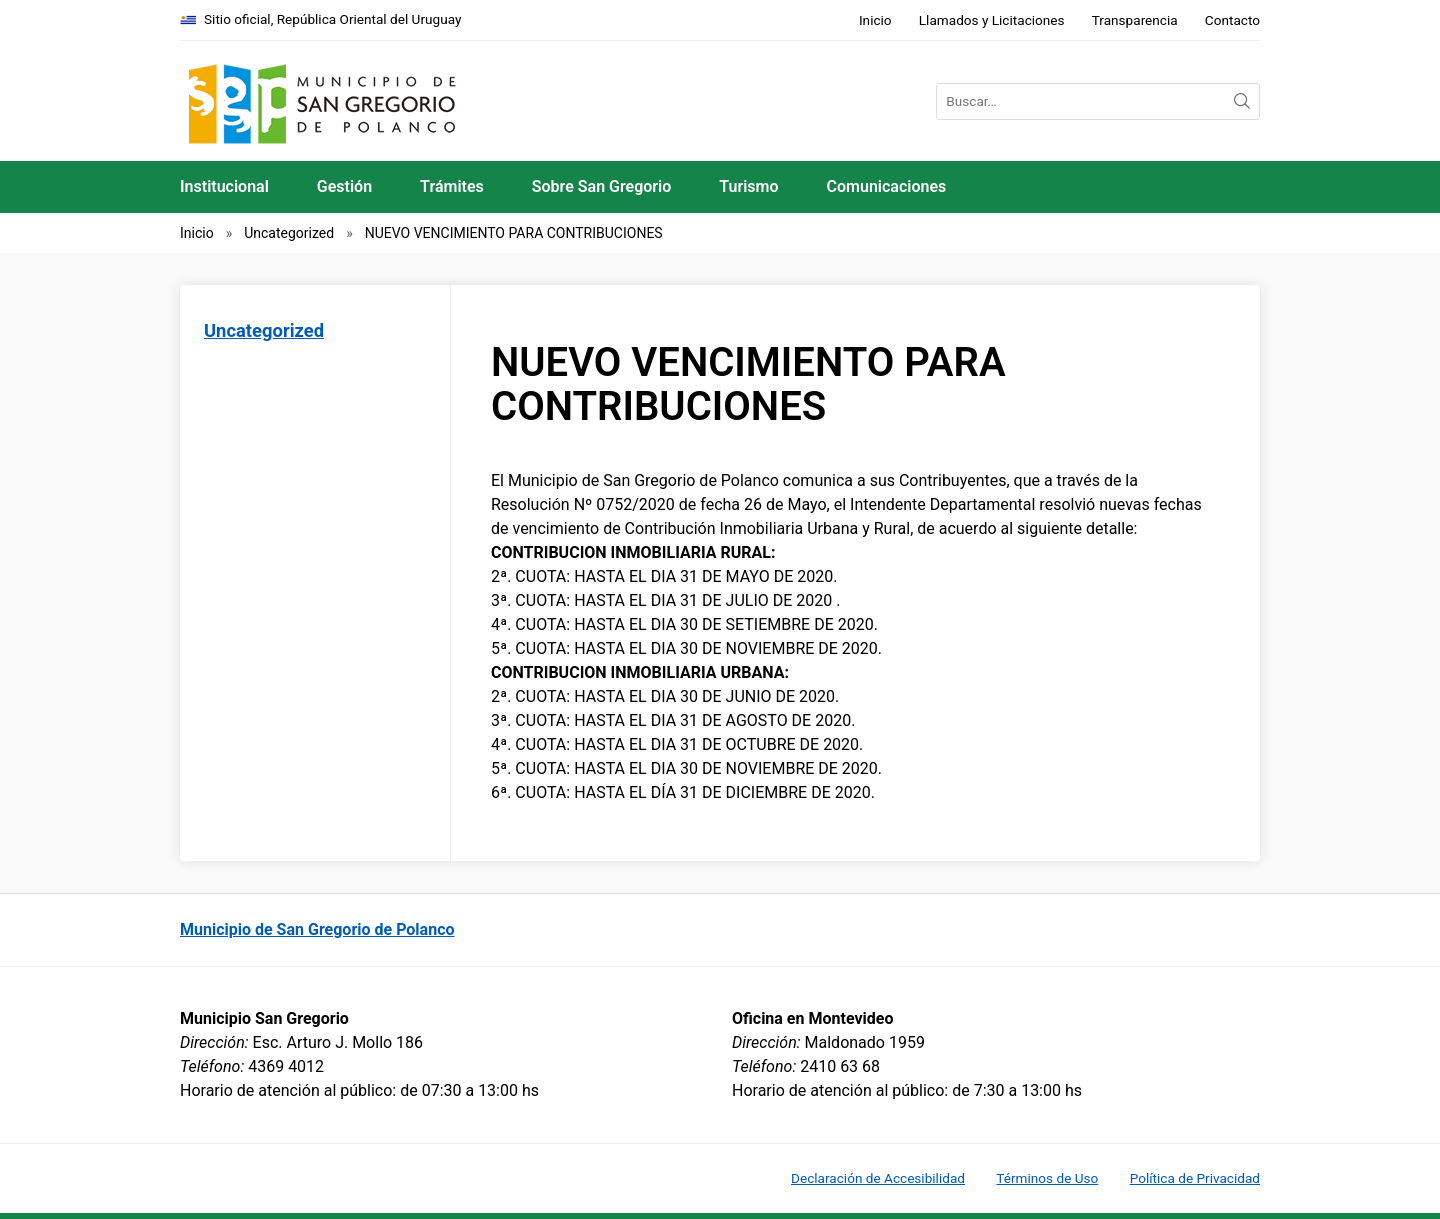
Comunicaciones (887, 186)
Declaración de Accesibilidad (878, 1178)
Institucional (224, 186)
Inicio (875, 20)
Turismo (748, 186)
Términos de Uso (1047, 1178)
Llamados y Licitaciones (992, 20)
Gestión (344, 186)
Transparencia (1135, 20)
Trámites (452, 186)
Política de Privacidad (1195, 1178)
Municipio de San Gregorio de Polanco (317, 929)
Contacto (1232, 20)
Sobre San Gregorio (602, 186)
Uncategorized (289, 233)
